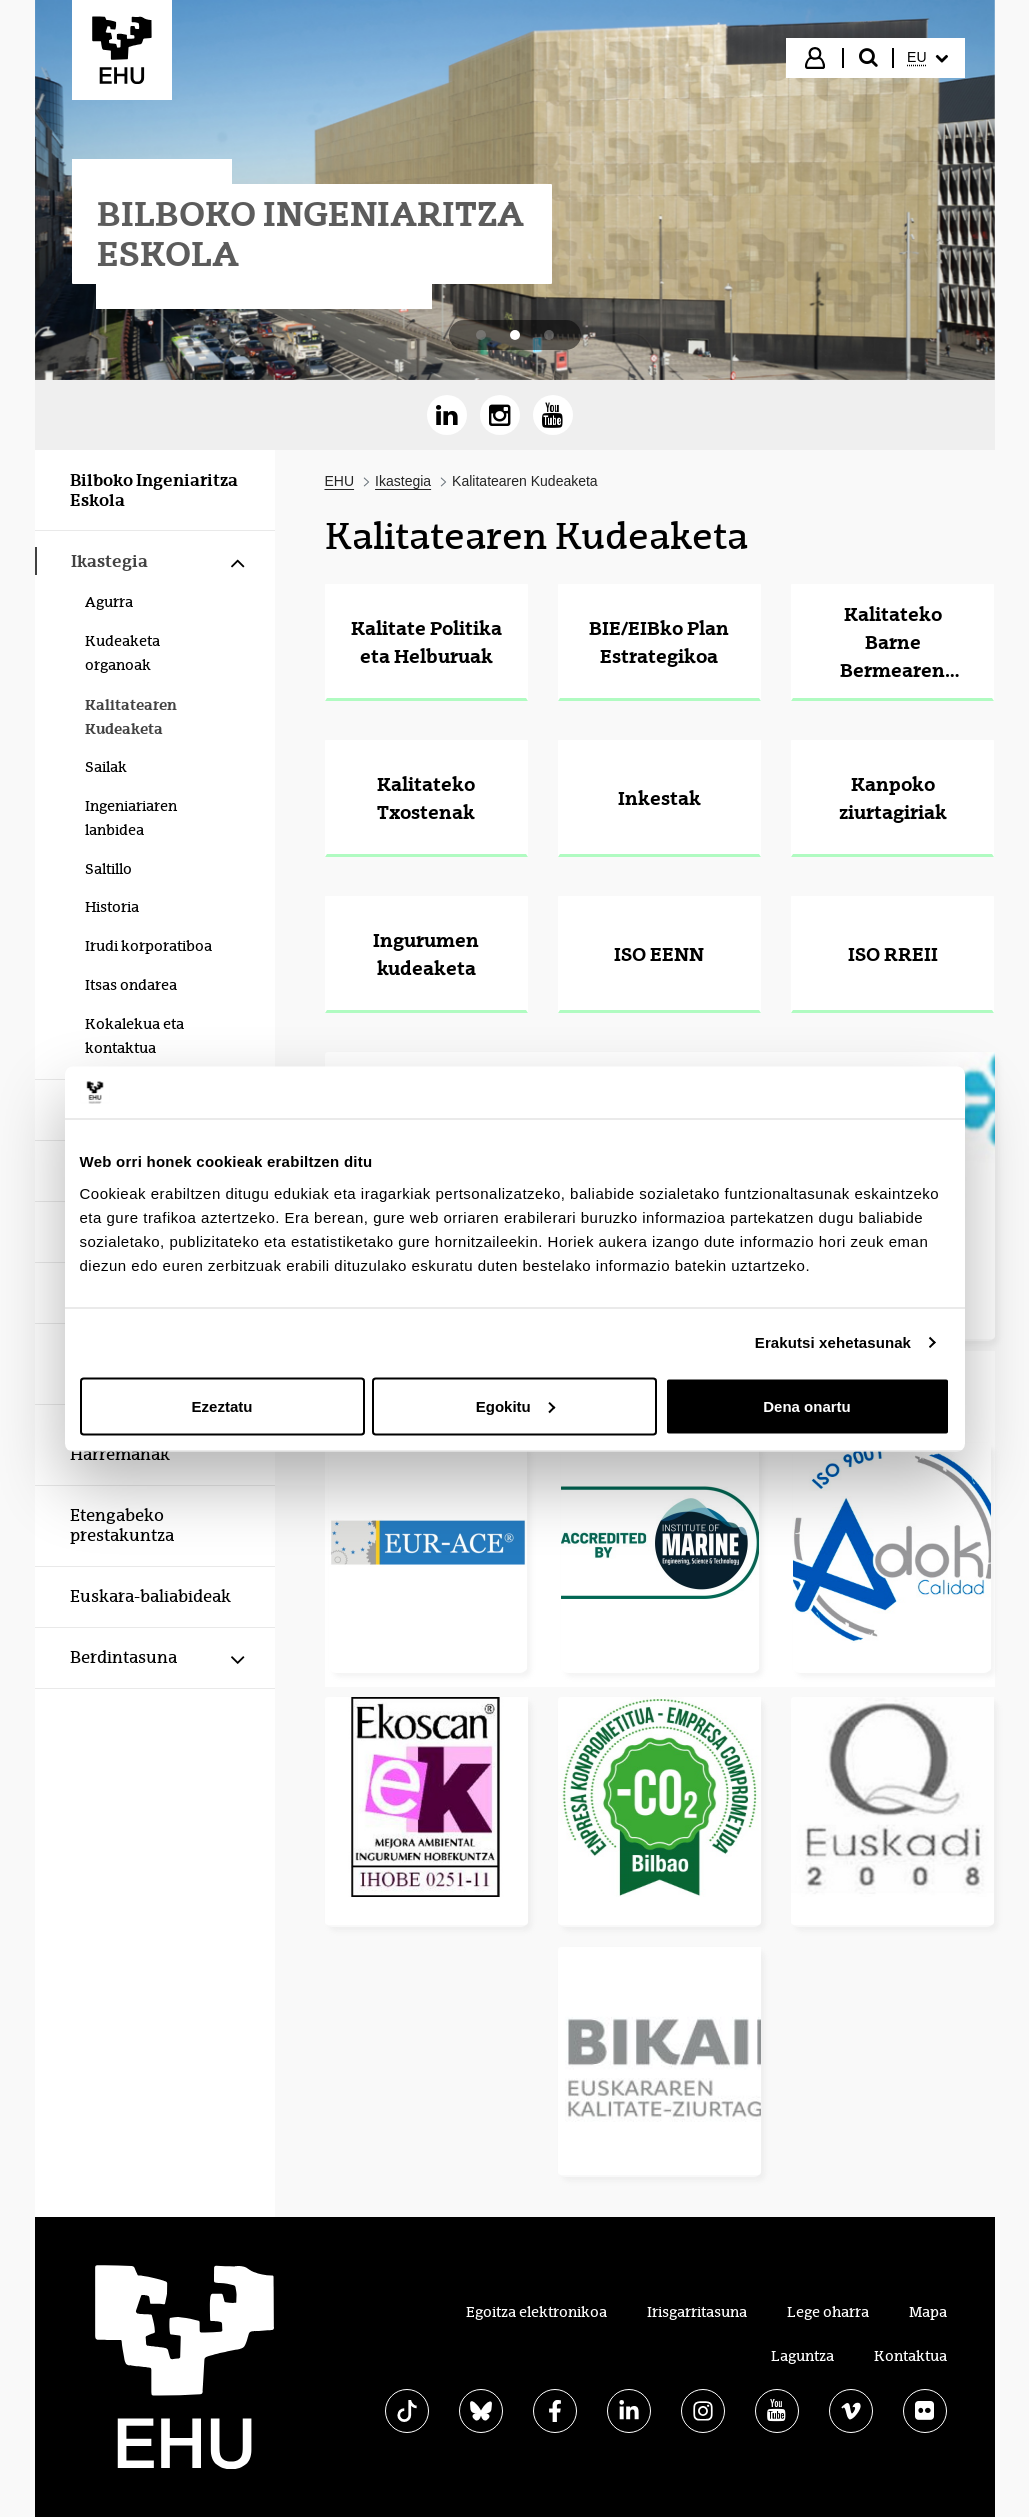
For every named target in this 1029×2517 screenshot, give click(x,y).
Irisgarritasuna (697, 2312)
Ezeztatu (222, 1405)
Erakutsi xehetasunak (833, 1342)
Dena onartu (807, 1405)
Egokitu (515, 1405)
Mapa (928, 2312)
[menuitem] (927, 58)
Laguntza (802, 2356)
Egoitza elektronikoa (536, 2312)
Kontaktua (910, 2356)
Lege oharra (828, 2312)
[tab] (481, 335)
